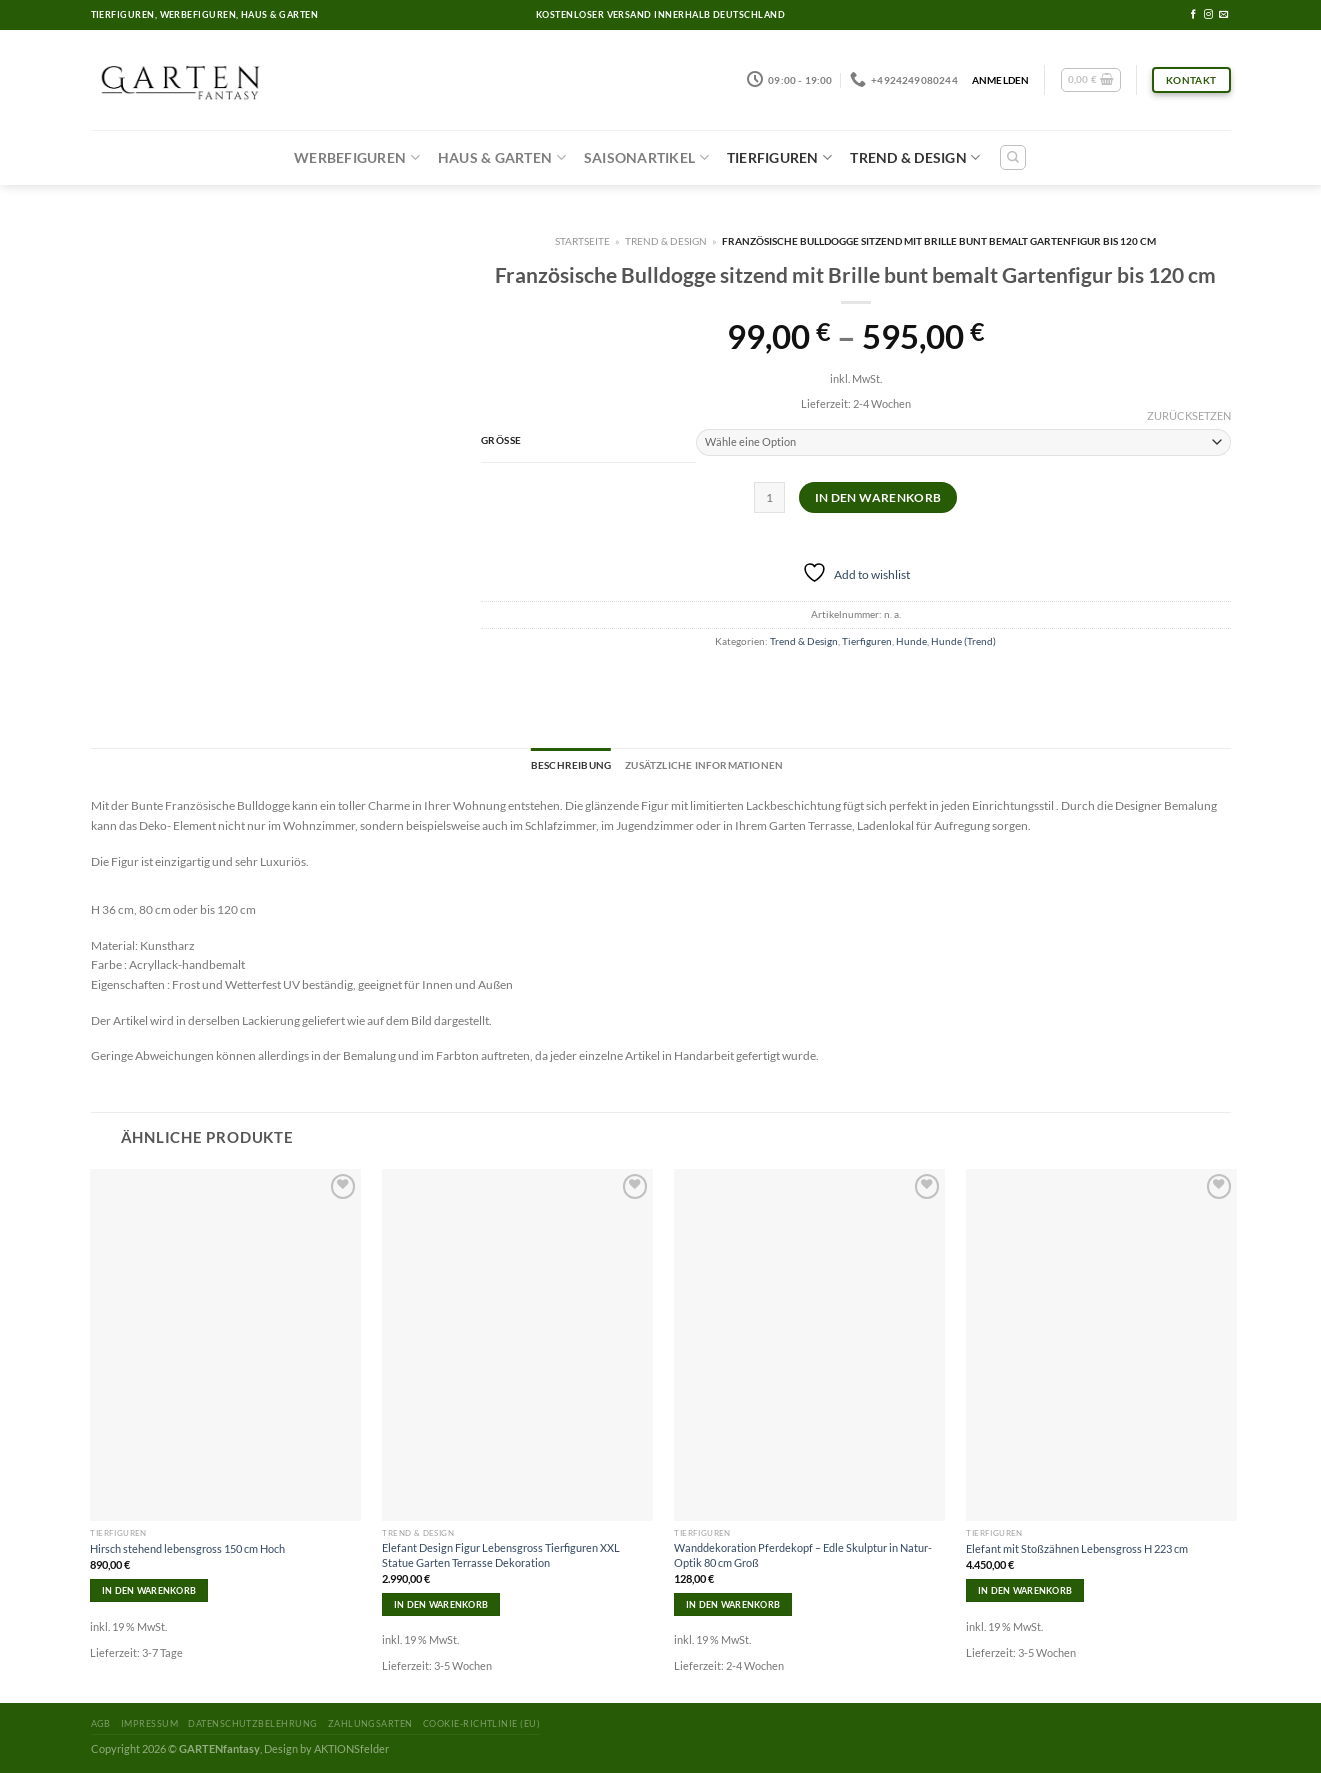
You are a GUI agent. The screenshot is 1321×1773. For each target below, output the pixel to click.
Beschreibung (571, 765)
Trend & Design (915, 157)
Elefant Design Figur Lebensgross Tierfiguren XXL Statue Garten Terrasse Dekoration (501, 1554)
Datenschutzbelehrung (252, 1723)
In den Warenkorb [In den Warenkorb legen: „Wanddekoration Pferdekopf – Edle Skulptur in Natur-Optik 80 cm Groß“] (733, 1604)
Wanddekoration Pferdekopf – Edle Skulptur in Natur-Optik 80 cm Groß (803, 1554)
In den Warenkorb (878, 497)
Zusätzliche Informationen (704, 765)
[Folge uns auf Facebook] (1193, 15)
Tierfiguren (779, 157)
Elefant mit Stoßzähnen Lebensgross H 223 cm (1077, 1548)
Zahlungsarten (370, 1723)
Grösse (501, 440)
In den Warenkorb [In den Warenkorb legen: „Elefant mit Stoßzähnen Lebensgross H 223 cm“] (1025, 1590)
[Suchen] (1013, 157)
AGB (101, 1723)
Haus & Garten (502, 157)
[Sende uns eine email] (1223, 15)
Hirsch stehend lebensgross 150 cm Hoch (187, 1548)
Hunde (911, 641)
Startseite (582, 241)
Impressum (149, 1723)
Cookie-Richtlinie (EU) (481, 1723)
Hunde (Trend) (963, 641)
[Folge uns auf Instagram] (1208, 15)
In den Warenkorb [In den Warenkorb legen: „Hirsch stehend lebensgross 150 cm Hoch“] (149, 1590)
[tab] (571, 766)
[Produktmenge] (769, 497)
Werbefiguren (357, 157)
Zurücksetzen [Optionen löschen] (1189, 415)
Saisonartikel (646, 157)
